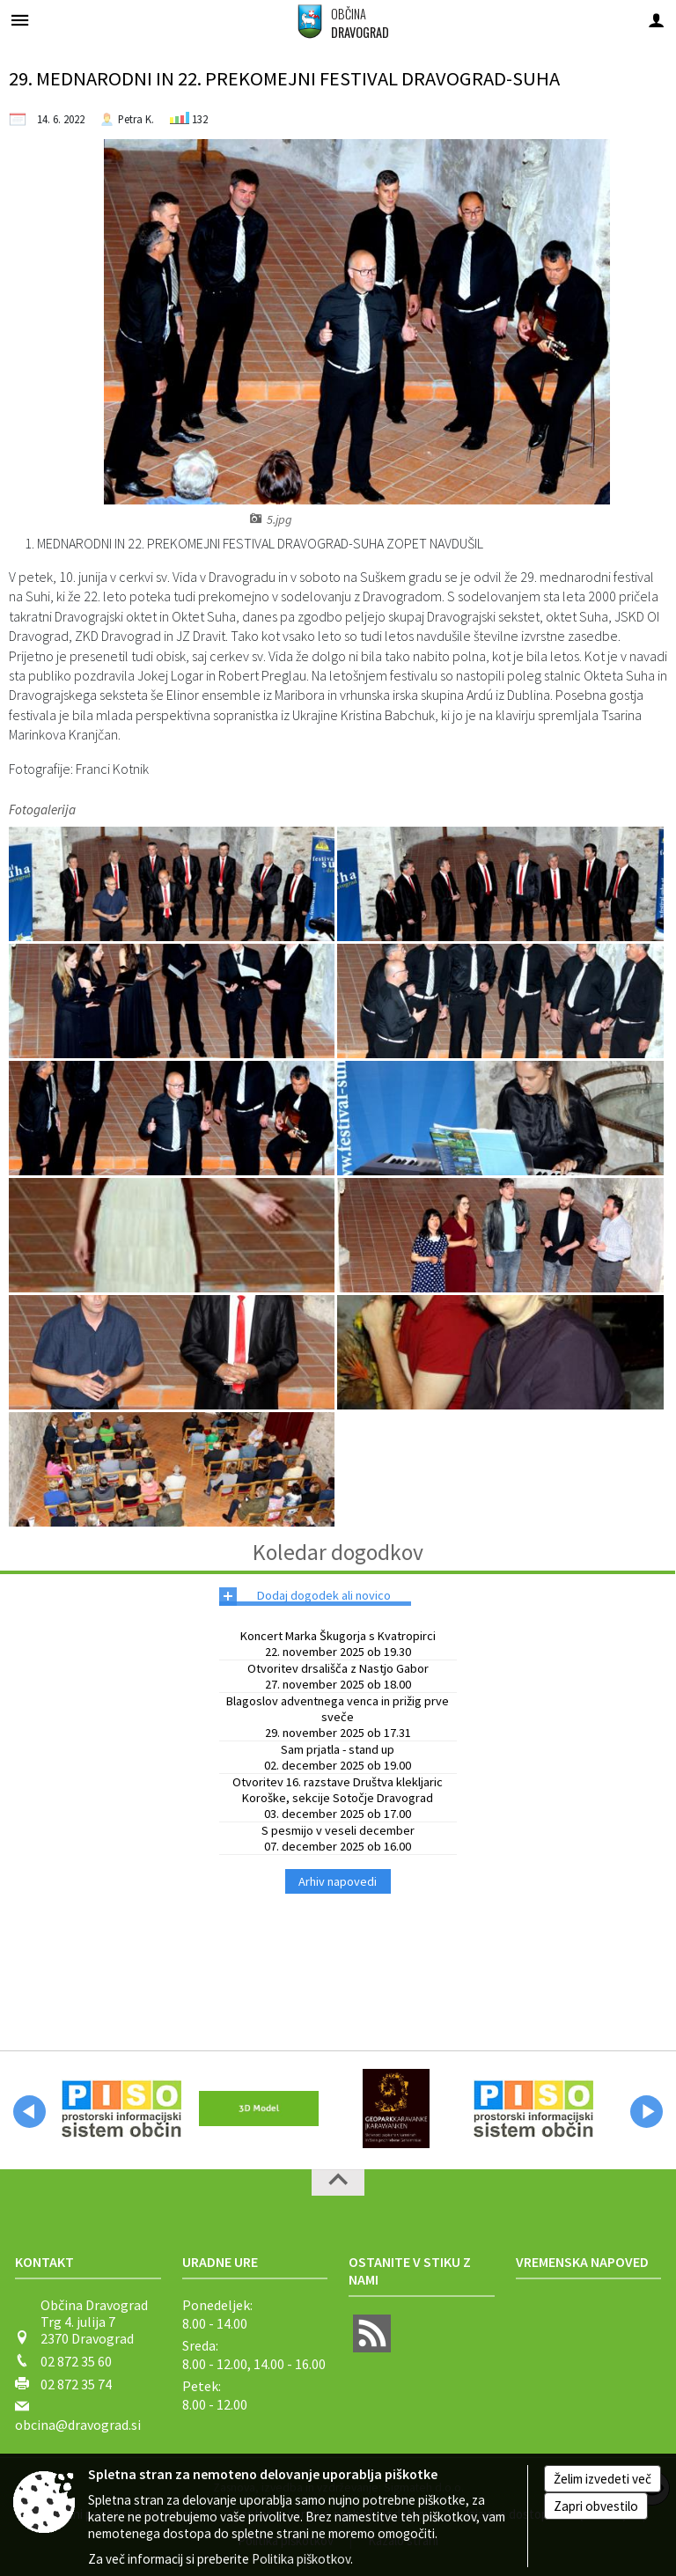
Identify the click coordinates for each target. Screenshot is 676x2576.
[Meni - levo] (20, 20)
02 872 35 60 (76, 2361)
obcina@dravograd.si (78, 2424)
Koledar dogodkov (338, 1552)
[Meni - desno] (656, 20)
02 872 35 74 (76, 2384)
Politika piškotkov (301, 2558)
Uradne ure (220, 2262)
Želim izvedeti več (602, 2478)
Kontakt (44, 2262)
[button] (29, 2111)
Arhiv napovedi (337, 1881)
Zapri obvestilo (596, 2506)
